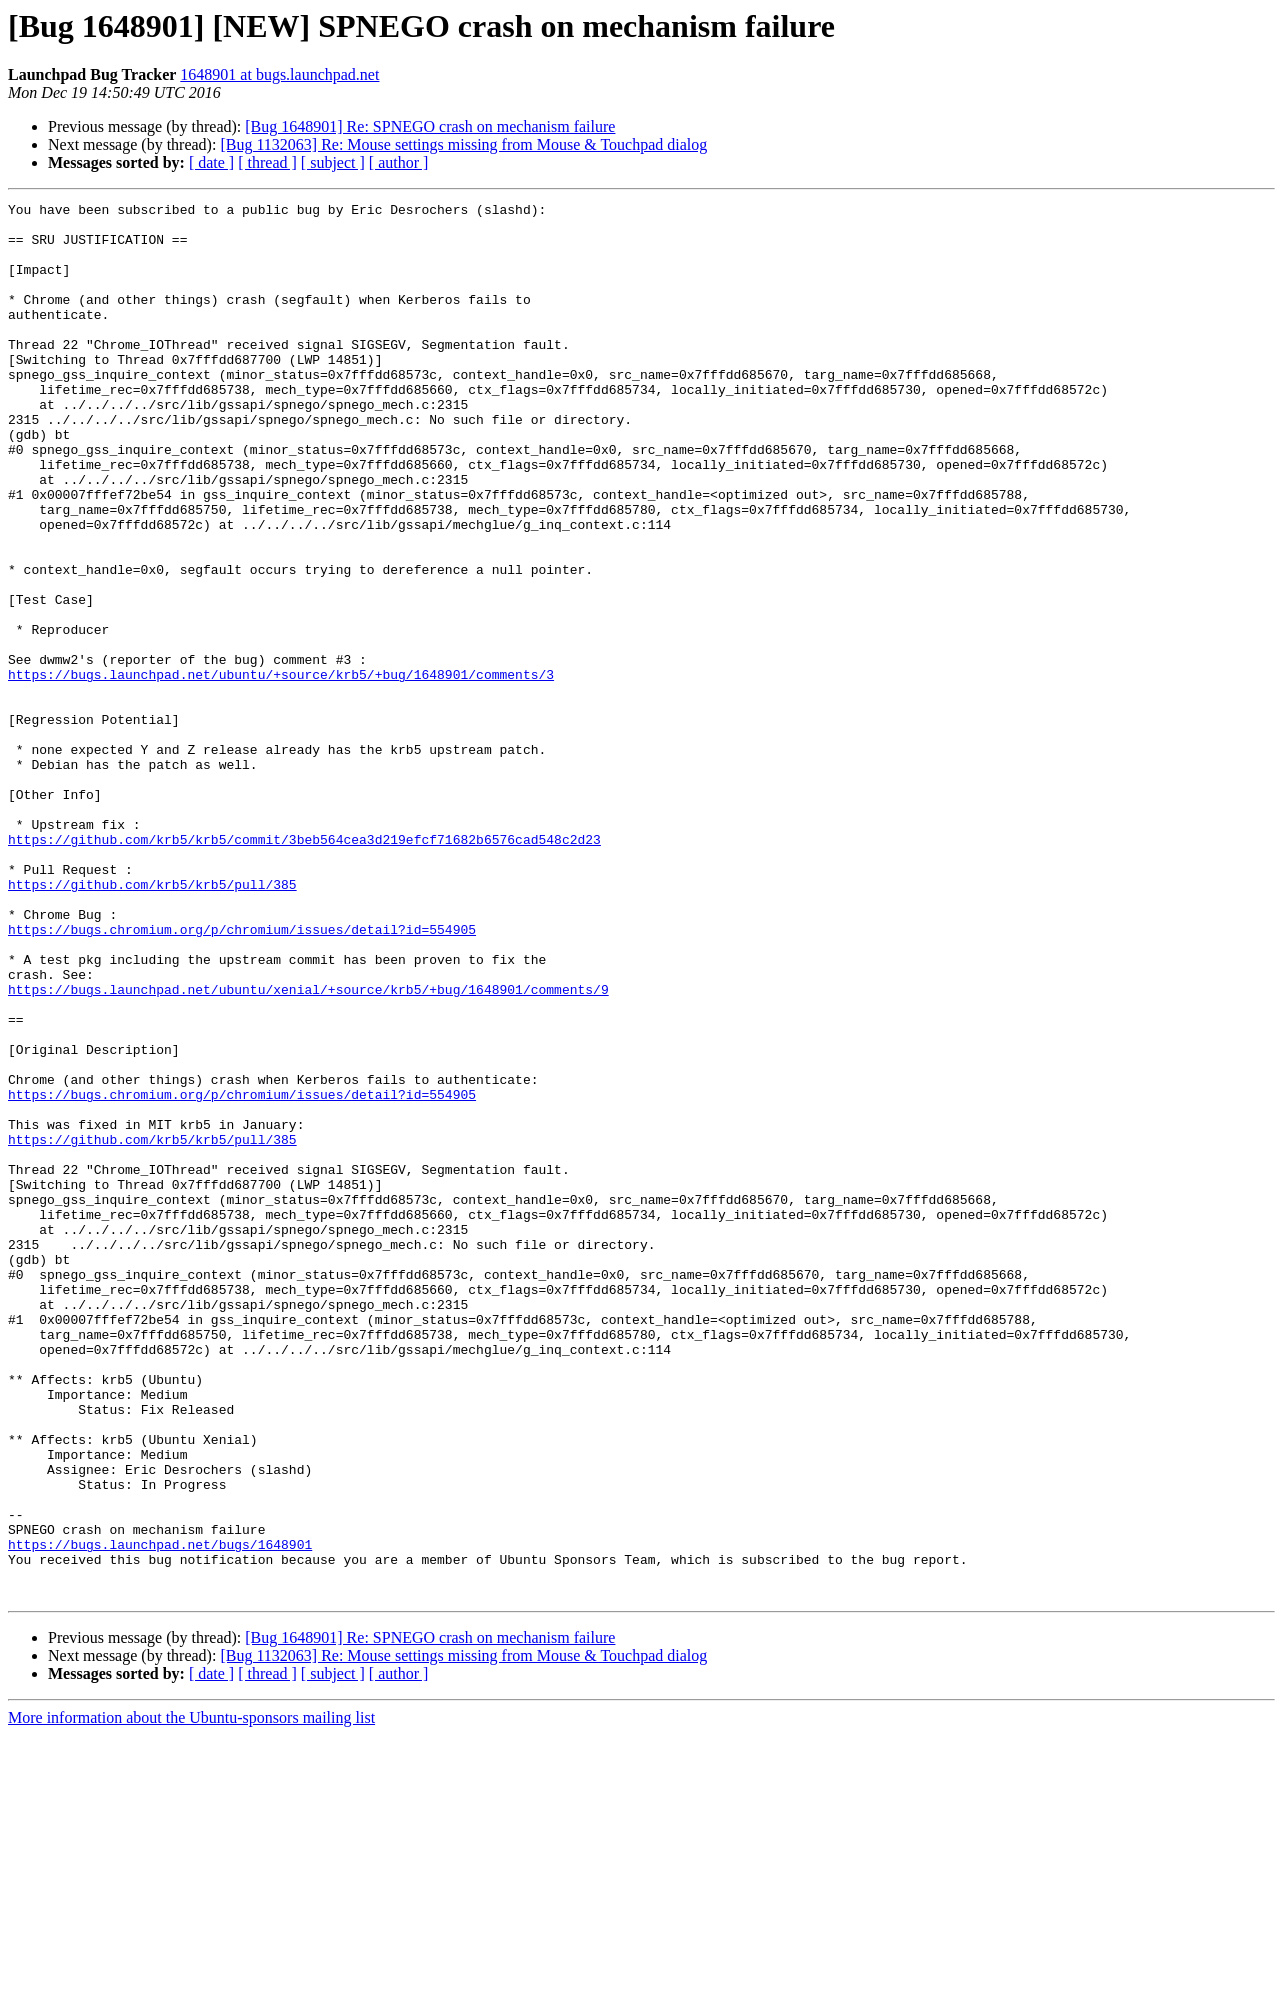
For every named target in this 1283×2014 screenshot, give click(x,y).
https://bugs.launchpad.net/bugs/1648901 (160, 1814)
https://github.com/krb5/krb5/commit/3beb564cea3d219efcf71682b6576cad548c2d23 (304, 968)
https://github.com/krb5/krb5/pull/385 (152, 1022)
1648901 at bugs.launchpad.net (279, 74)
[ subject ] (333, 162)
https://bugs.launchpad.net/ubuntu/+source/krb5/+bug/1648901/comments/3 (281, 770)
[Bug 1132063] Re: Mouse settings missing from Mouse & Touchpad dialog (463, 144)
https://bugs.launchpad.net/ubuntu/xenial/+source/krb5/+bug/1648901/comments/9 (308, 1148)
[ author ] (399, 162)
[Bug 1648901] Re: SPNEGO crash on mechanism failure (430, 126)
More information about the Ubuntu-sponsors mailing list (191, 1996)
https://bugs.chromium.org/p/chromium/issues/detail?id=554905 (242, 1076)
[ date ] (211, 162)
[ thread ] (267, 162)
